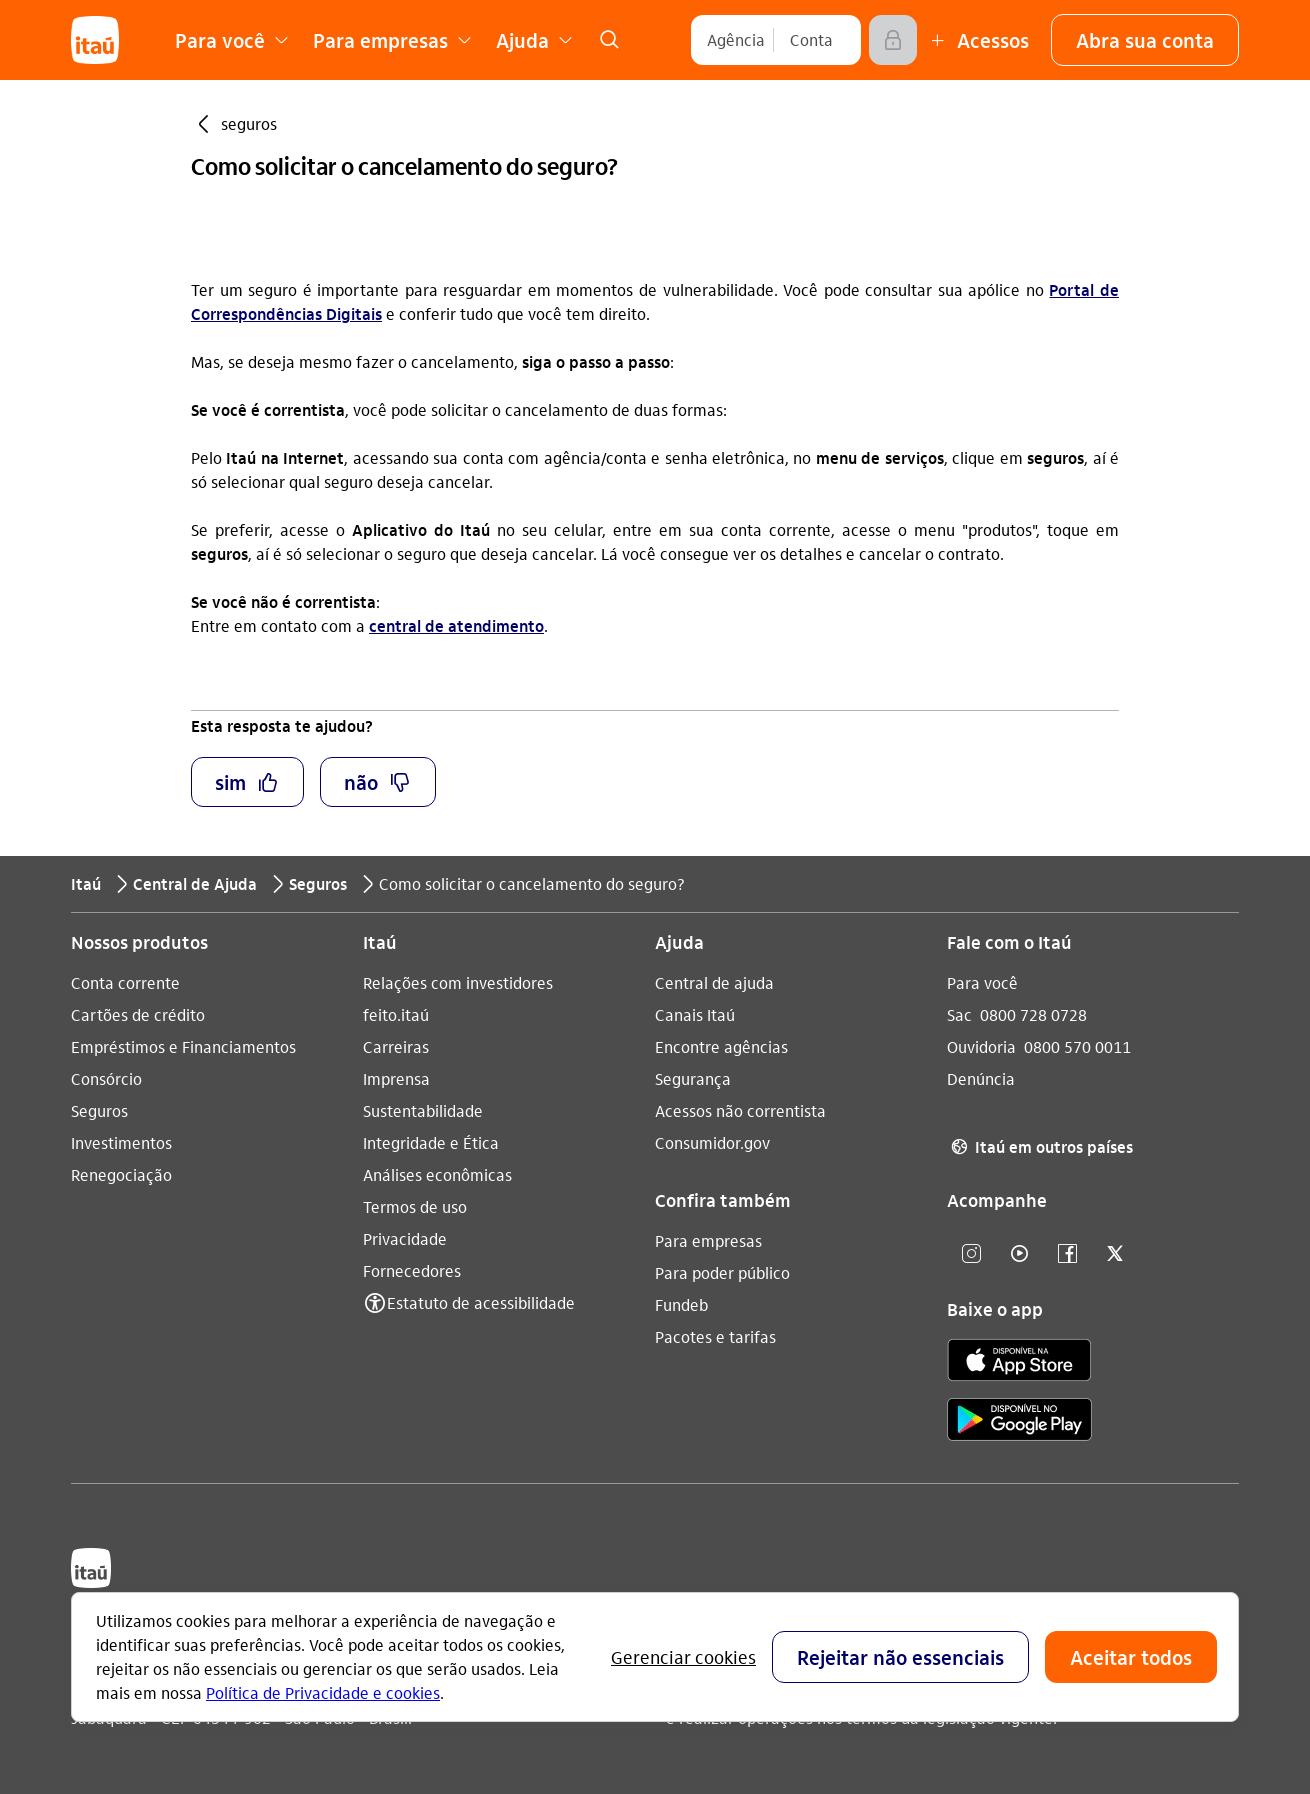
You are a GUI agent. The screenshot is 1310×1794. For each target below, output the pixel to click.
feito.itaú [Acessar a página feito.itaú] (396, 1014)
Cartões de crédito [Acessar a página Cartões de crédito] (138, 1014)
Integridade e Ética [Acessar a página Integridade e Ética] (431, 1142)
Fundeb (681, 1304)
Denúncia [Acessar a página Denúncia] (981, 1078)
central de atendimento (456, 625)
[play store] (1019, 1422)
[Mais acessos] (977, 40)
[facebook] (1067, 1254)
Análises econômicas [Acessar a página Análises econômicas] (437, 1174)
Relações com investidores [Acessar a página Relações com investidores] (458, 982)
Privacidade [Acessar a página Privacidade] (405, 1238)
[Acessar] (893, 40)
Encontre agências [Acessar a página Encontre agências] (721, 1046)
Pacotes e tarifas (715, 1336)
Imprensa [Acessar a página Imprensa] (396, 1078)
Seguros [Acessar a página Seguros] (99, 1110)
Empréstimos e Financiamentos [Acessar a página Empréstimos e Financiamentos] (183, 1046)
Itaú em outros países (1040, 1147)
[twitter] (1115, 1254)
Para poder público (722, 1272)
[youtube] (1019, 1254)
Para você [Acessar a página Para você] (982, 982)
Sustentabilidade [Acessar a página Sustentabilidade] (423, 1110)
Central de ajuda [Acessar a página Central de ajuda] (714, 982)
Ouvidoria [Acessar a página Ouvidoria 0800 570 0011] (981, 1046)
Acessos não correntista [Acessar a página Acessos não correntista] (740, 1110)
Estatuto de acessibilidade (481, 1302)
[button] (1145, 40)
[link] (609, 40)
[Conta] (811, 40)
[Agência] (736, 40)
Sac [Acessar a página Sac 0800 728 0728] (959, 1014)
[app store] (1019, 1363)
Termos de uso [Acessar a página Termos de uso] (415, 1206)
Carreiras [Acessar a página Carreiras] (396, 1046)
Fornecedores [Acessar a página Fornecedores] (412, 1270)
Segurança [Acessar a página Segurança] (693, 1078)
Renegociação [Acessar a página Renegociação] (121, 1174)
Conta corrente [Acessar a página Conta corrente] (125, 982)
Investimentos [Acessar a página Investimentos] (121, 1142)
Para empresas (708, 1240)
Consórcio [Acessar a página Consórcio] (106, 1078)
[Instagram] (971, 1254)
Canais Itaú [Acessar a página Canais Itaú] (695, 1014)
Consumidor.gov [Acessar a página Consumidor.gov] (712, 1142)
